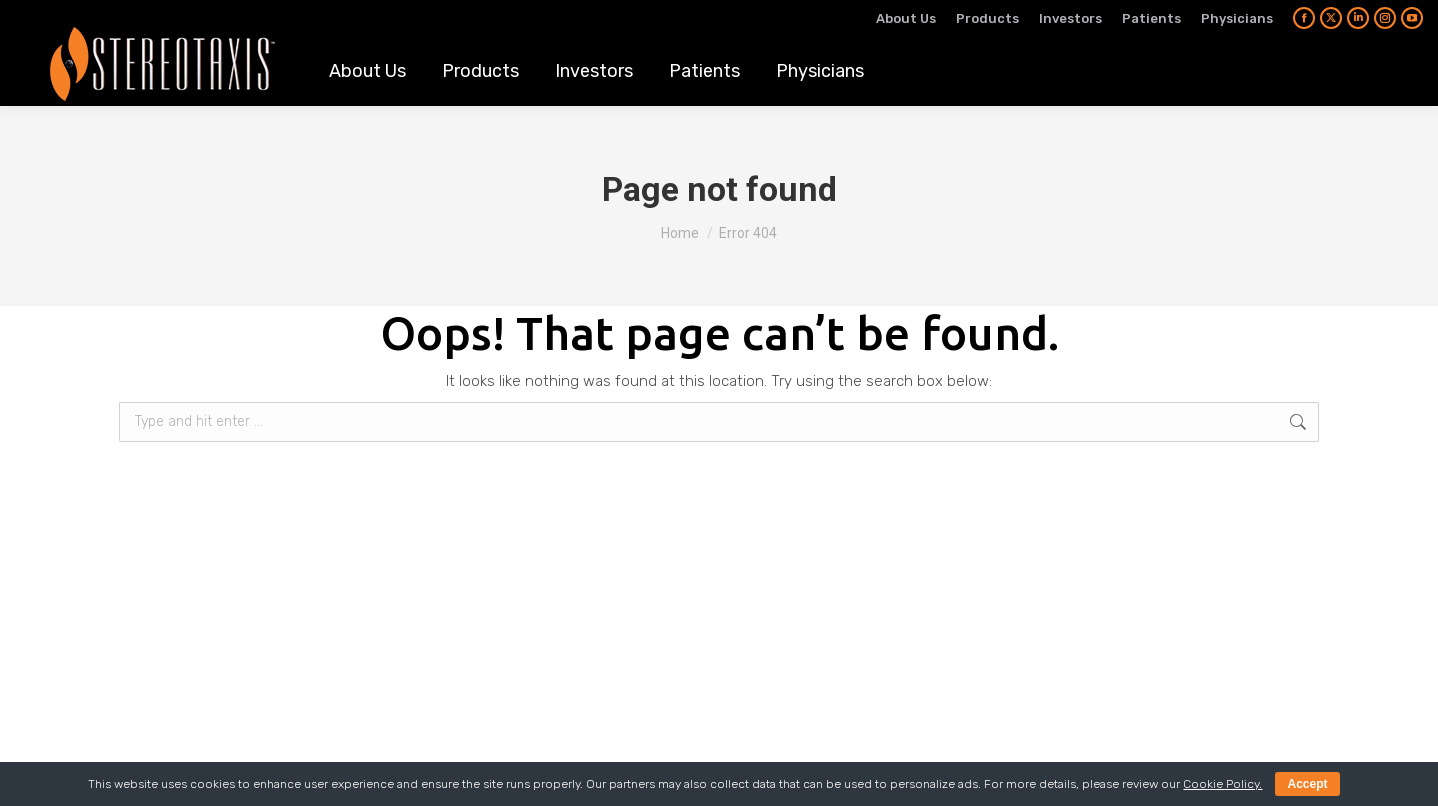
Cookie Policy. (1222, 784)
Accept (1307, 784)
